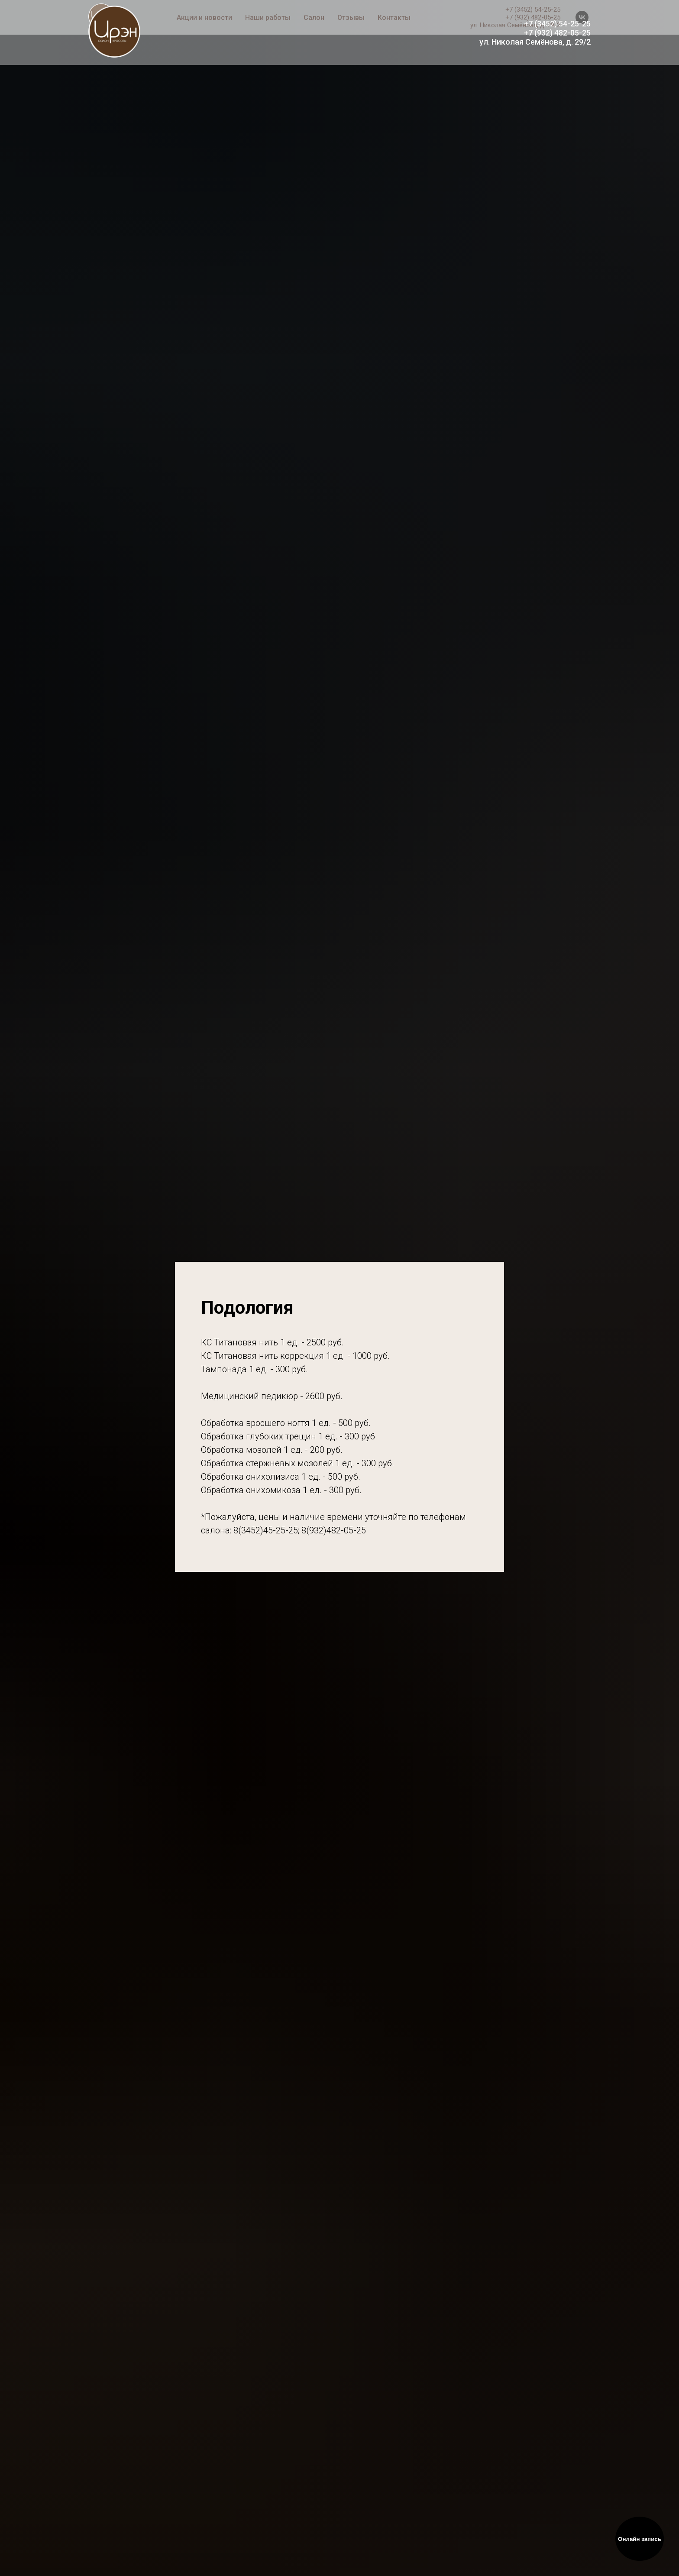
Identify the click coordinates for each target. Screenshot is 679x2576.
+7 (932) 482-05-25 (557, 32)
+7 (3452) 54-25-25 (557, 23)
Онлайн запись (639, 2539)
